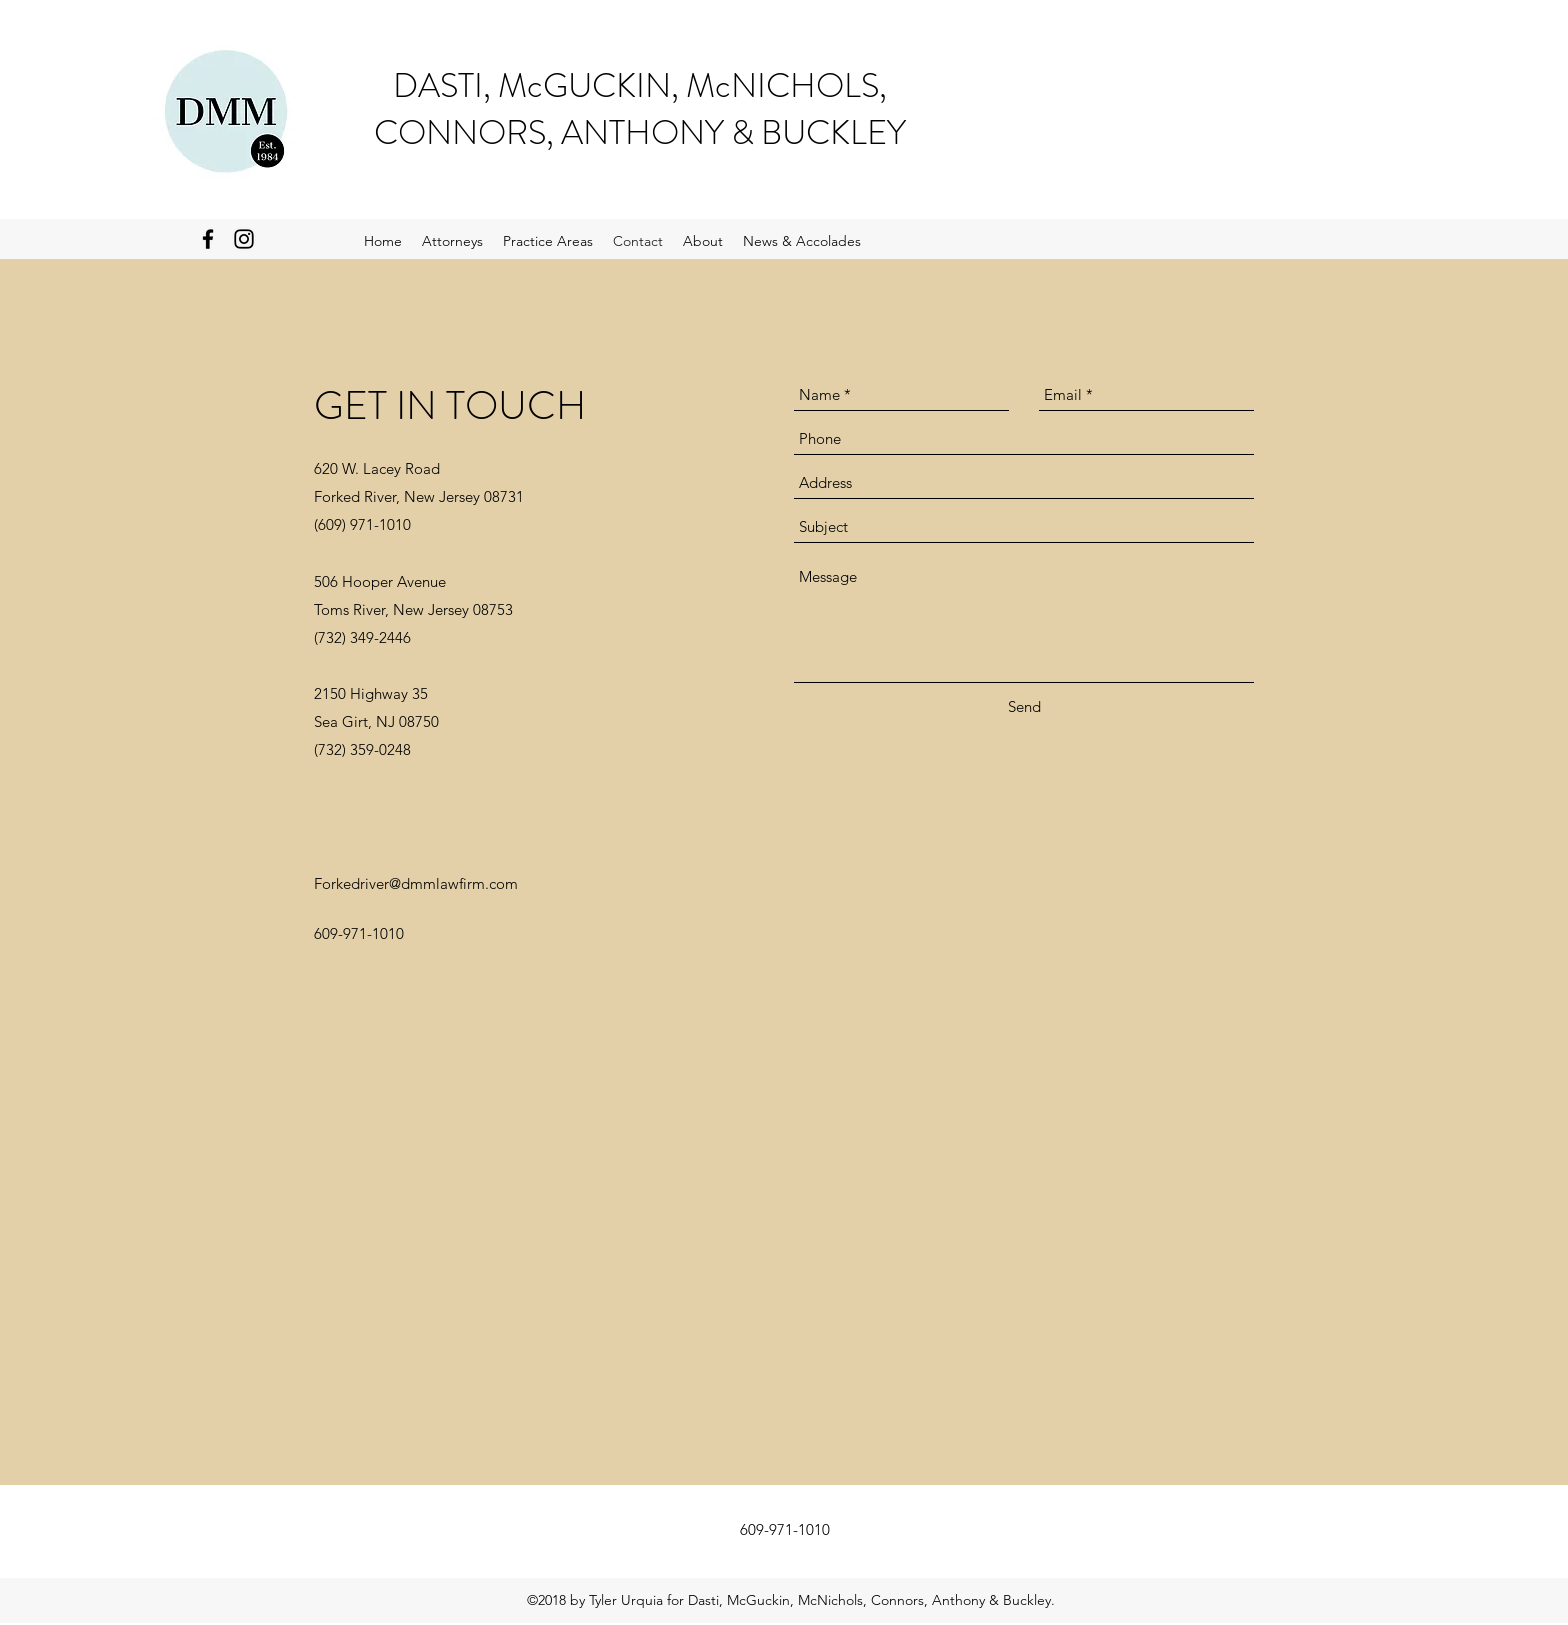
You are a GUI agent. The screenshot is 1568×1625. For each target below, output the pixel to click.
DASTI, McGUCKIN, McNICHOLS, (640, 85)
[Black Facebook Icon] (208, 239)
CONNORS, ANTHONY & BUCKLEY (640, 132)
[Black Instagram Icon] (244, 239)
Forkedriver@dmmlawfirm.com (416, 883)
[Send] (1024, 706)
